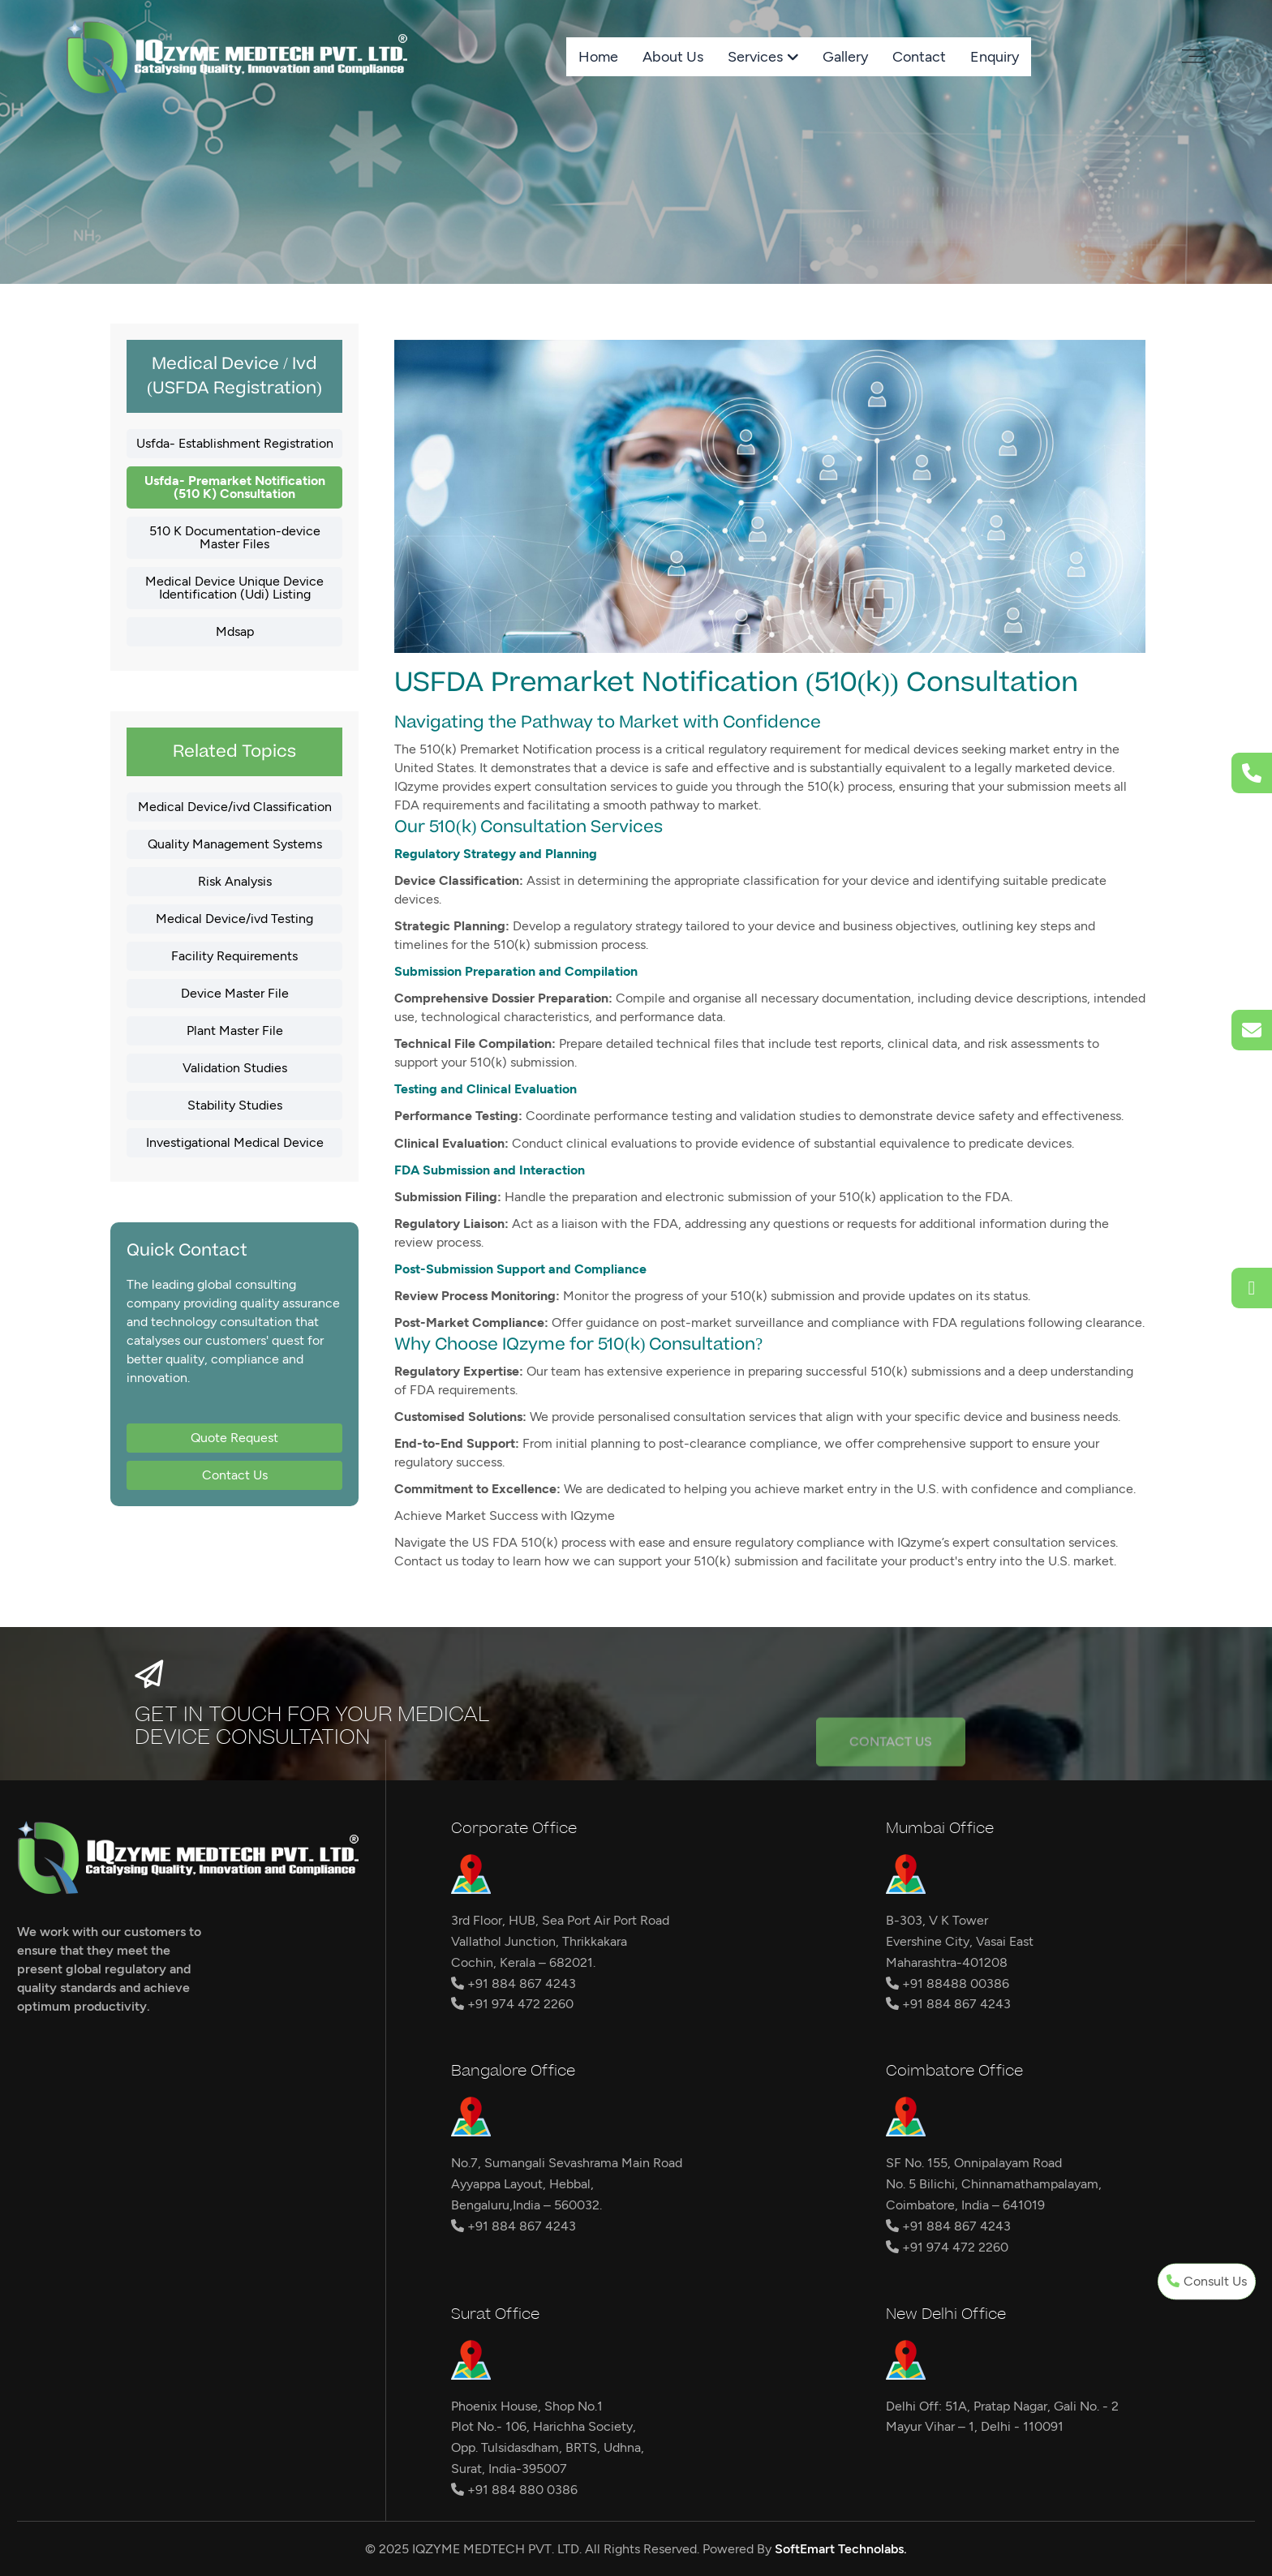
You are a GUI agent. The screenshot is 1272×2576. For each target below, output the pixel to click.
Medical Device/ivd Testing (234, 918)
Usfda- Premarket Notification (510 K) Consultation (234, 487)
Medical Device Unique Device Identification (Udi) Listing (234, 587)
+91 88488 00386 (947, 1983)
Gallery (845, 57)
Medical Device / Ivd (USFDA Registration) (234, 376)
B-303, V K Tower (937, 1920)
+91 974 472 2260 (512, 2003)
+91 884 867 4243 (513, 1983)
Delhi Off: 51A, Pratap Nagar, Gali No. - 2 (1002, 2406)
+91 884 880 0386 (514, 2489)
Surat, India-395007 (509, 2468)
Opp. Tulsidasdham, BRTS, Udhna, (547, 2447)
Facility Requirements (234, 956)
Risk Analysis (235, 881)
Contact (919, 57)
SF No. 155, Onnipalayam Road (974, 2162)
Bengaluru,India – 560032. (526, 2205)
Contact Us (235, 1475)
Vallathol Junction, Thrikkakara (539, 1941)
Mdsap (235, 631)
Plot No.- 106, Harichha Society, (543, 2426)
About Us (672, 57)
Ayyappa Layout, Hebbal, (522, 2184)
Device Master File (235, 993)
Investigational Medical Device (235, 1142)
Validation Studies (235, 1067)
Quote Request (234, 1437)
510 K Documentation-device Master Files (234, 537)
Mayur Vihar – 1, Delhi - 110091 (975, 2426)
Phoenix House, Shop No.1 (527, 2406)
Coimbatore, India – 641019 (965, 2205)
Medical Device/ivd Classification (235, 806)
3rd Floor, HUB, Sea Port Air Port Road (560, 1920)
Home (598, 57)
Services (755, 57)
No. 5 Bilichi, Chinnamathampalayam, (994, 2184)
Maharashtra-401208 (947, 1962)
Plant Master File (235, 1030)
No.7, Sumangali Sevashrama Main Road (566, 2162)
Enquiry (994, 57)
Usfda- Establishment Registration (234, 443)
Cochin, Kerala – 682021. (523, 1962)
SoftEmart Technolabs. (841, 2549)
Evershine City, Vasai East (960, 1941)
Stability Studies (234, 1105)
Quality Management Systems (235, 844)
